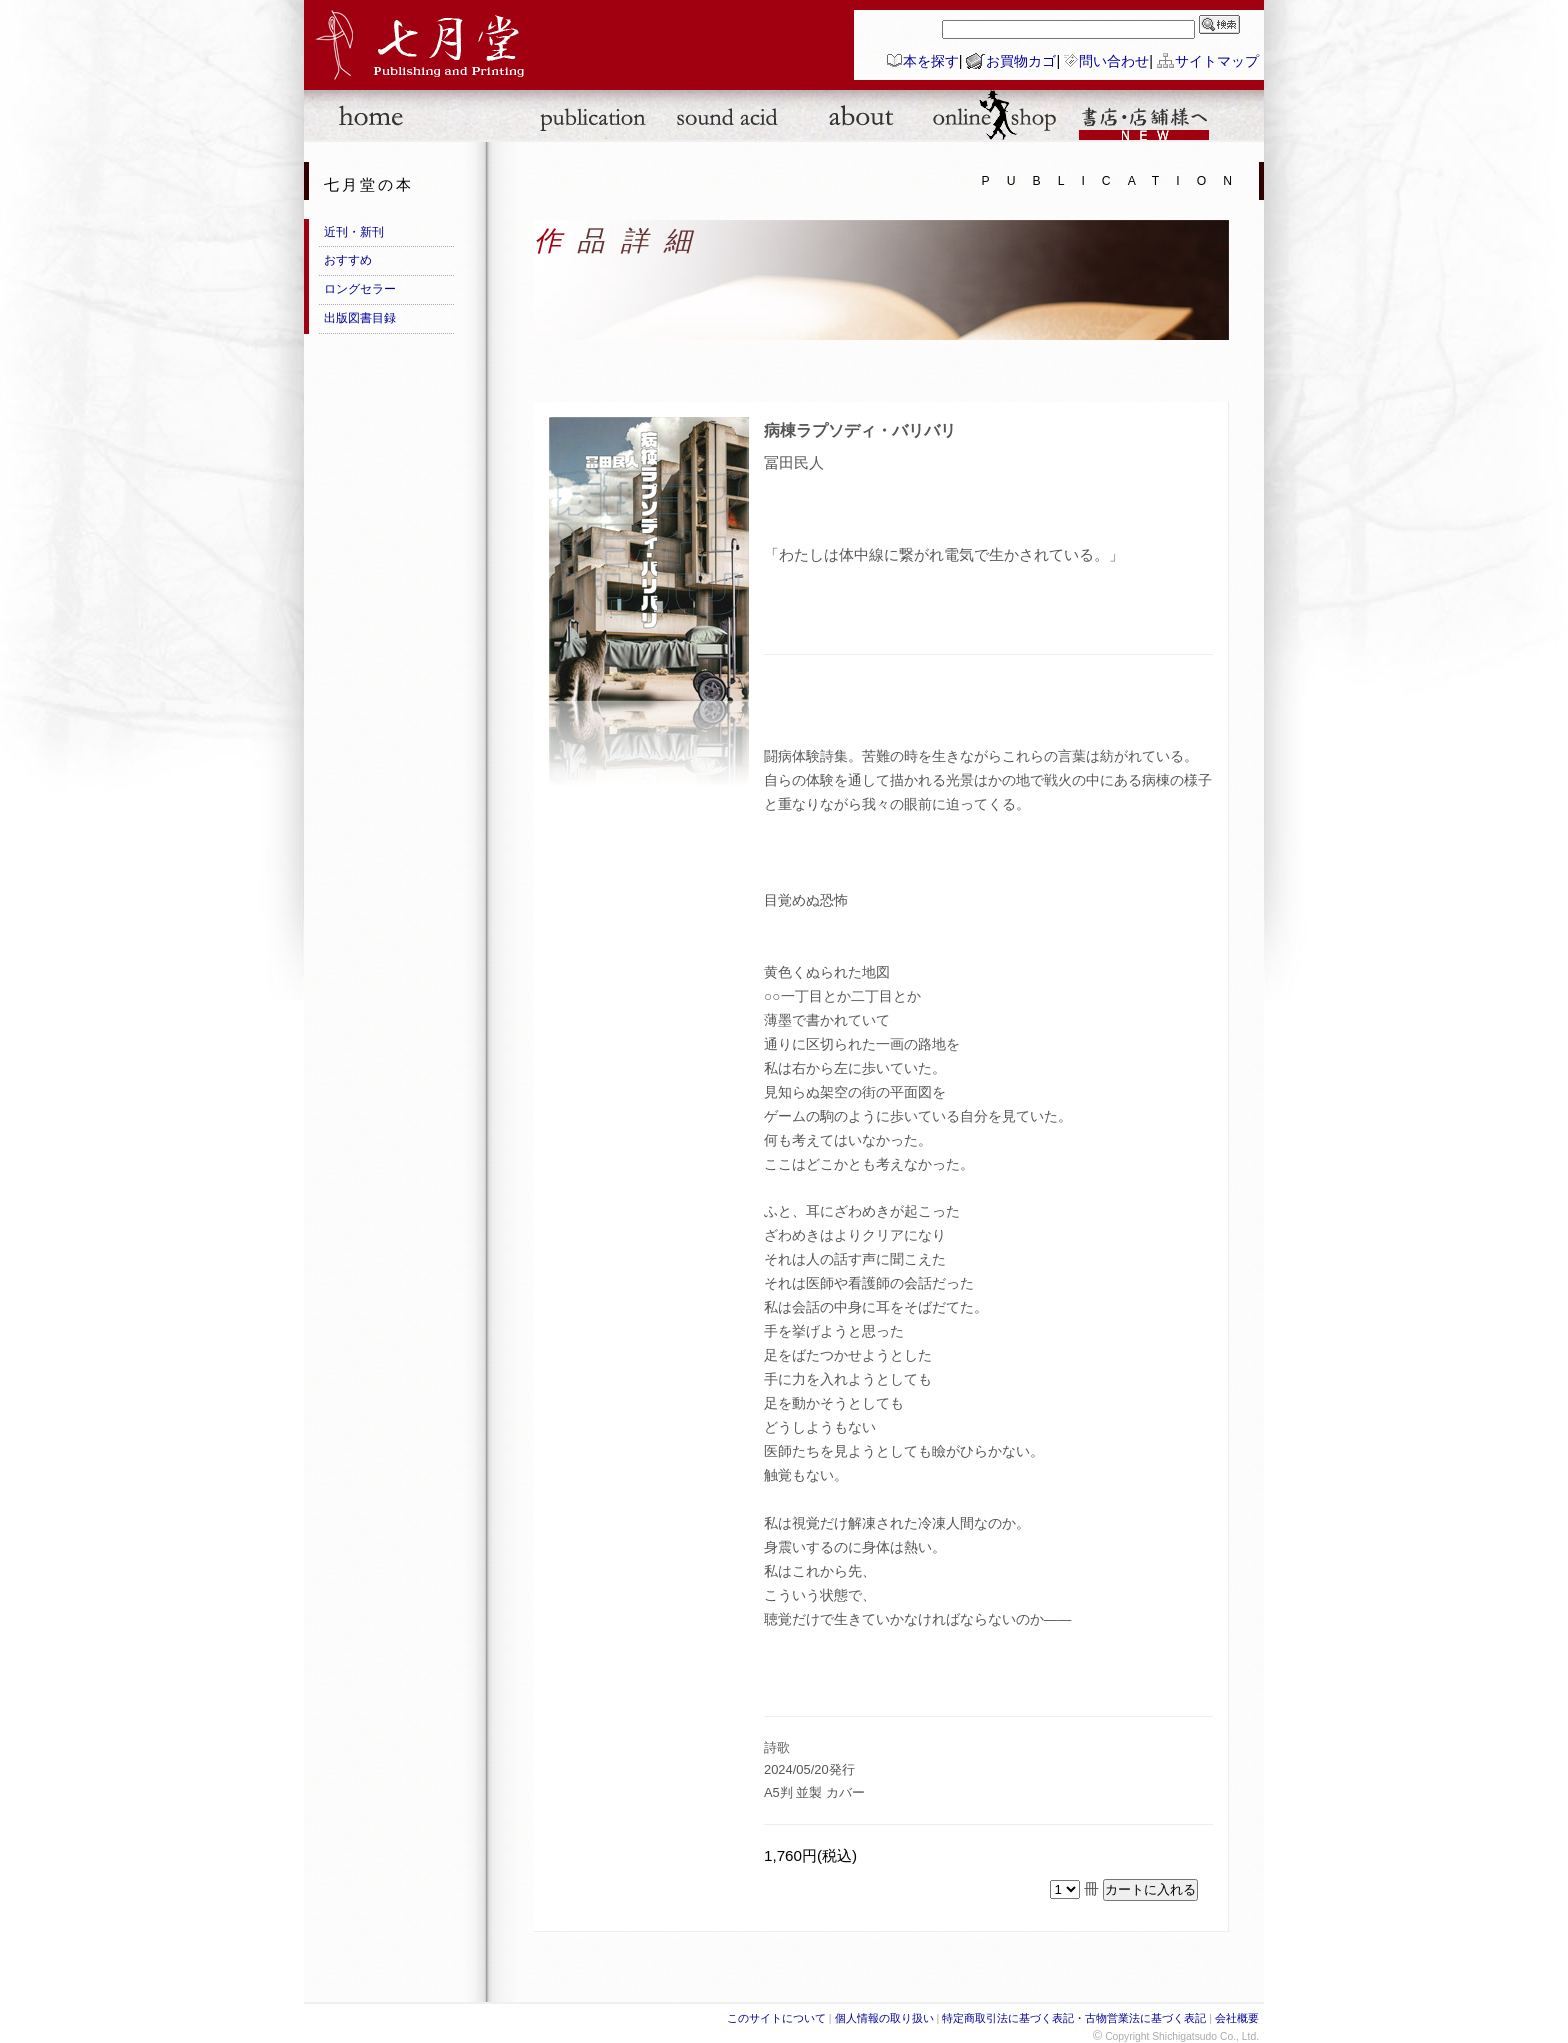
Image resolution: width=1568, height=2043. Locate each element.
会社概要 (1237, 2018)
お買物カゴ (1021, 61)
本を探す (931, 61)
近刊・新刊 (354, 232)
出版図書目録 (360, 318)
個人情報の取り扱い (884, 2018)
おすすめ (348, 260)
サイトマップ (1217, 61)
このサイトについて (776, 2018)
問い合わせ (1114, 61)
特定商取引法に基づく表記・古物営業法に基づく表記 (1074, 2018)
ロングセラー (360, 289)
